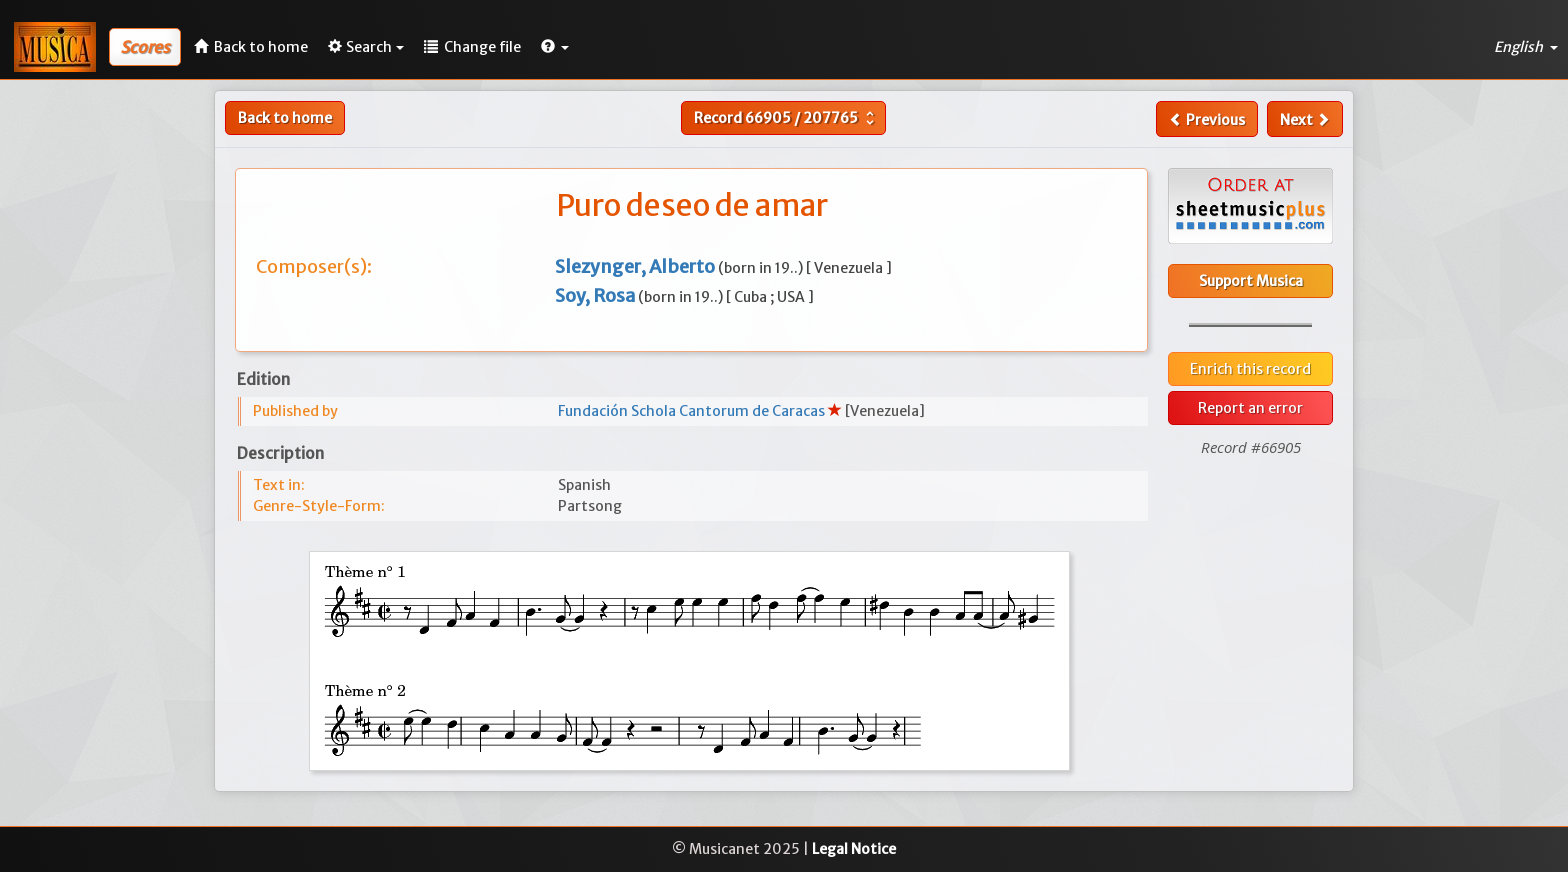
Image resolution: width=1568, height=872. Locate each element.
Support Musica (1251, 281)
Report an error (1250, 408)
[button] (555, 47)
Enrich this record (1250, 369)
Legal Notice (854, 849)
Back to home (285, 118)
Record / (786, 118)
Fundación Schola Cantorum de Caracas (693, 411)
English (1526, 47)
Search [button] (366, 47)
